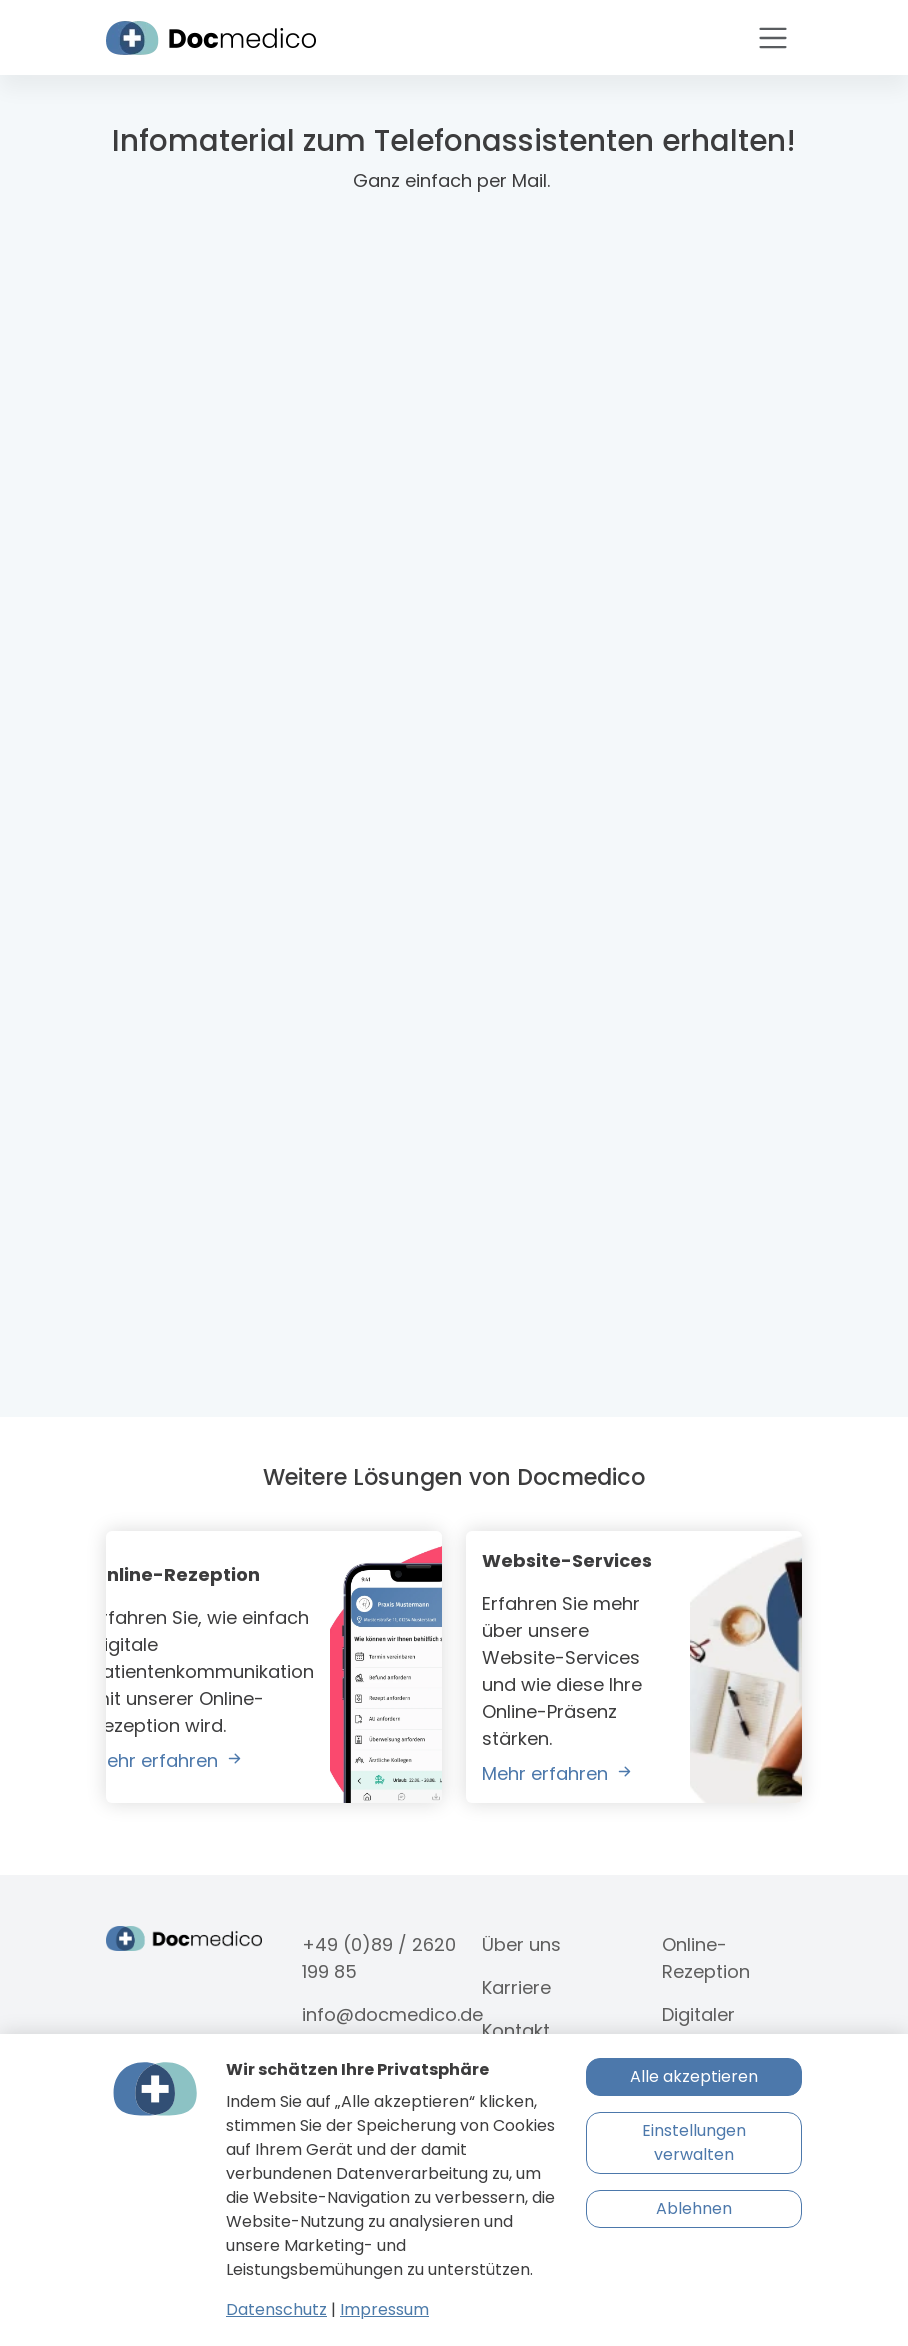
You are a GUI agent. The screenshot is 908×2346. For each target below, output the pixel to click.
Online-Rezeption (706, 1958)
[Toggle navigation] (773, 38)
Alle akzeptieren (694, 2076)
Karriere (516, 1987)
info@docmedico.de (392, 2014)
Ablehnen (694, 2208)
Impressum (384, 2309)
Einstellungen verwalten (694, 2142)
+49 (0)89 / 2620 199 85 (379, 1958)
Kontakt (516, 2030)
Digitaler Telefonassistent (736, 2028)
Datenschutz (276, 2309)
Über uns (521, 1944)
